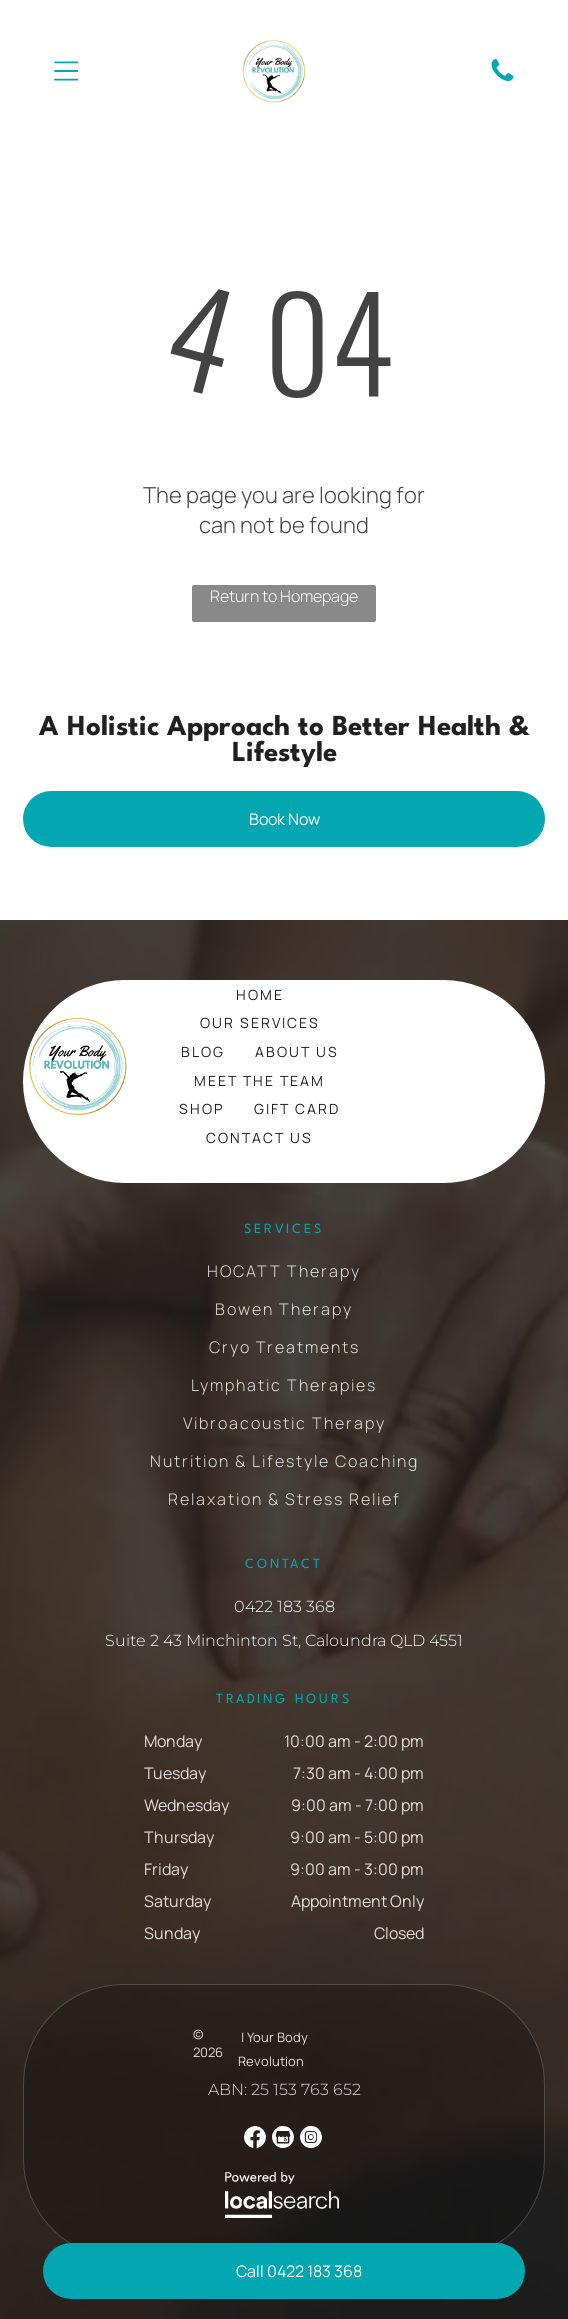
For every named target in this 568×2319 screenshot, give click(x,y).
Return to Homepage (284, 596)
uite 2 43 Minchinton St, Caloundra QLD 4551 (289, 1640)
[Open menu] (66, 71)
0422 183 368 (284, 1606)
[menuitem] (260, 994)
